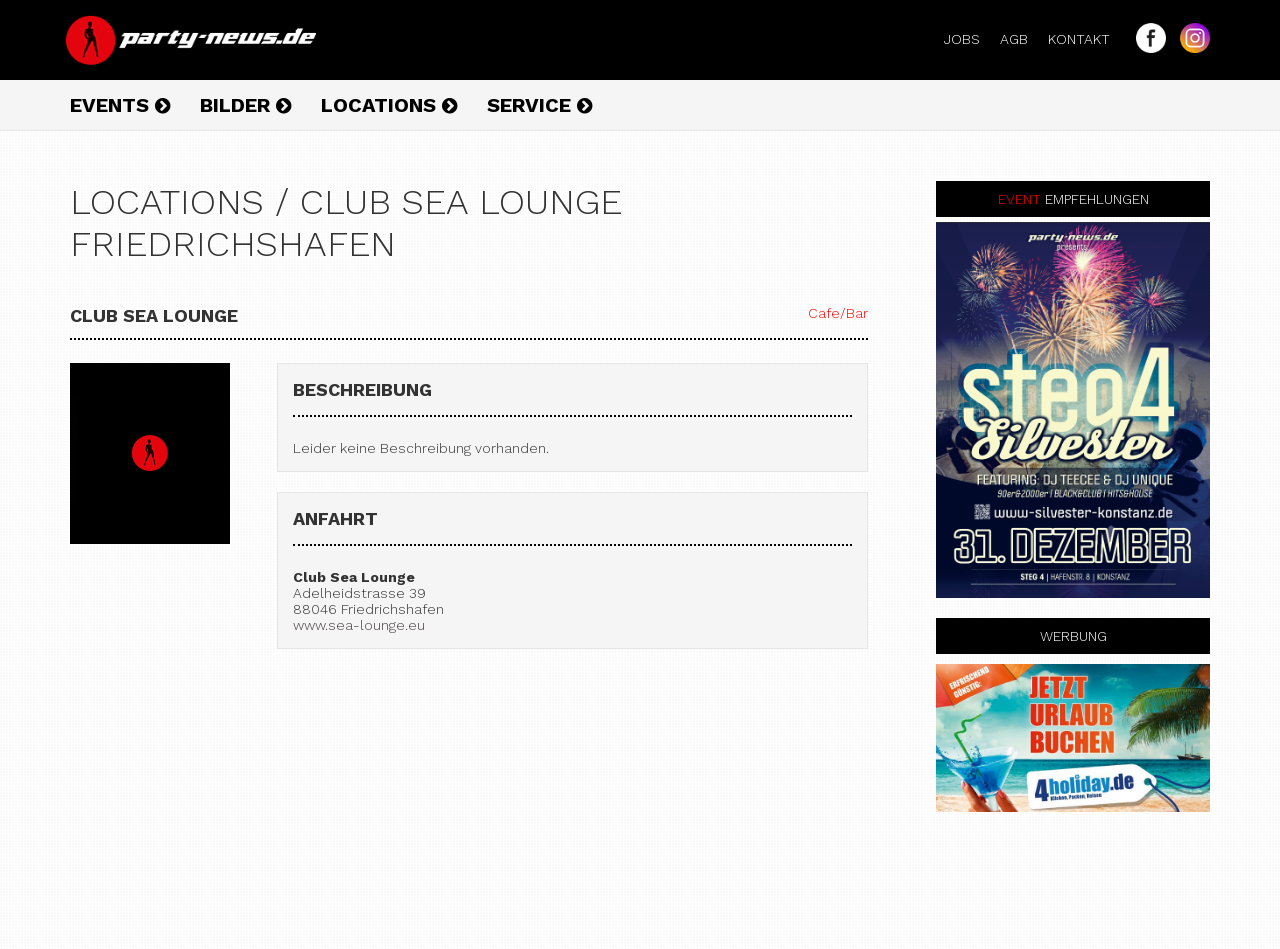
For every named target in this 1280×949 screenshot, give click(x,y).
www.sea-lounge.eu (359, 625)
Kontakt (1087, 39)
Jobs (970, 39)
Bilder (245, 105)
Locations (389, 105)
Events (120, 105)
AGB (1022, 39)
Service (539, 105)
